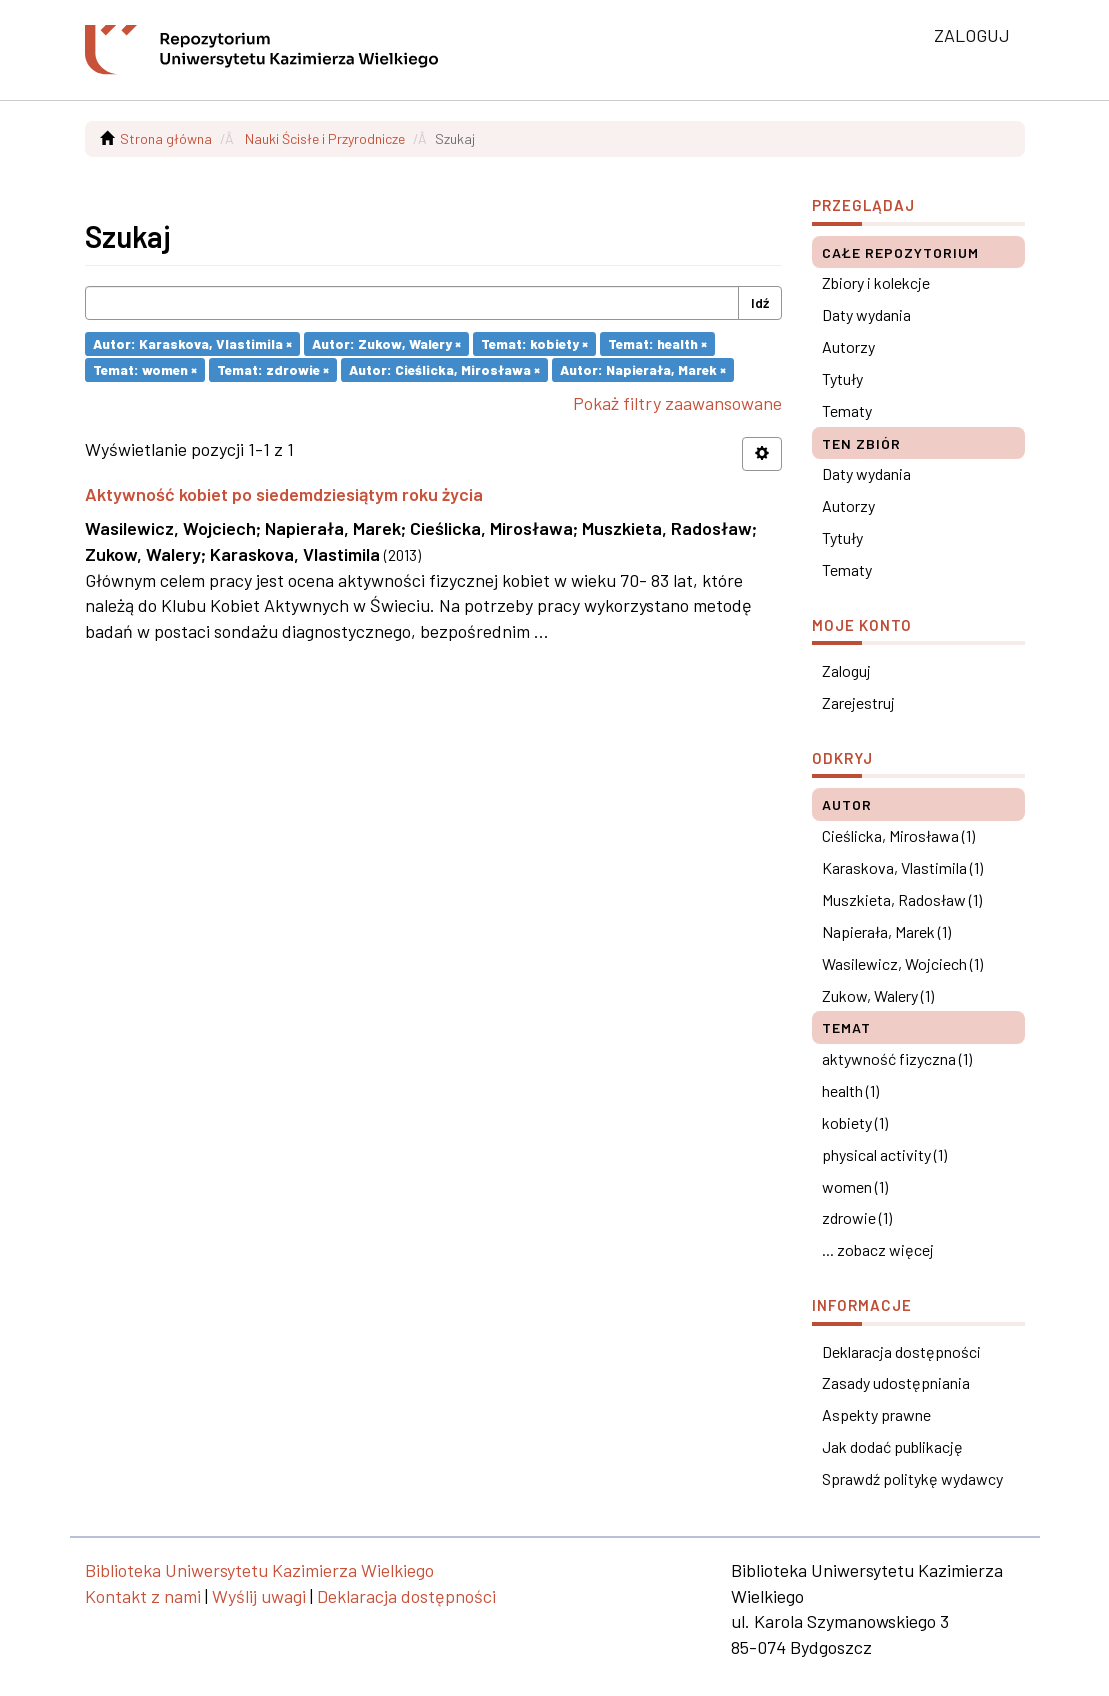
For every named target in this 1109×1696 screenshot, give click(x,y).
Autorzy (848, 346)
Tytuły (842, 378)
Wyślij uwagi (259, 1596)
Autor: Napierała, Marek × (643, 369)
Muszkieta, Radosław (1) (902, 899)
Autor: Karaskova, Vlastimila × (192, 343)
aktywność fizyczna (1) (897, 1058)
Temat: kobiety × (534, 343)
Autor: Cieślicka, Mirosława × (444, 369)
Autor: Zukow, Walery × (386, 343)
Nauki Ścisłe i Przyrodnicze (325, 138)
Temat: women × (145, 369)
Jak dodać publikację (892, 1446)
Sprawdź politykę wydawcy (912, 1478)
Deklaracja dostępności (901, 1351)
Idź (760, 302)
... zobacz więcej (878, 1249)
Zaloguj (846, 670)
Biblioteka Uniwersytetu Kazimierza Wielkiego (259, 1570)
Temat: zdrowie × (273, 369)
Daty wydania (866, 314)
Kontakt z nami (143, 1596)
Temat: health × (657, 343)
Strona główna (166, 138)
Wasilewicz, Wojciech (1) (902, 963)
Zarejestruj (858, 702)
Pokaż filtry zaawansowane (677, 403)
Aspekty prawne (876, 1414)
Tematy (847, 410)
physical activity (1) (884, 1154)
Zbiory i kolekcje (876, 282)
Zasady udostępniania (896, 1382)
